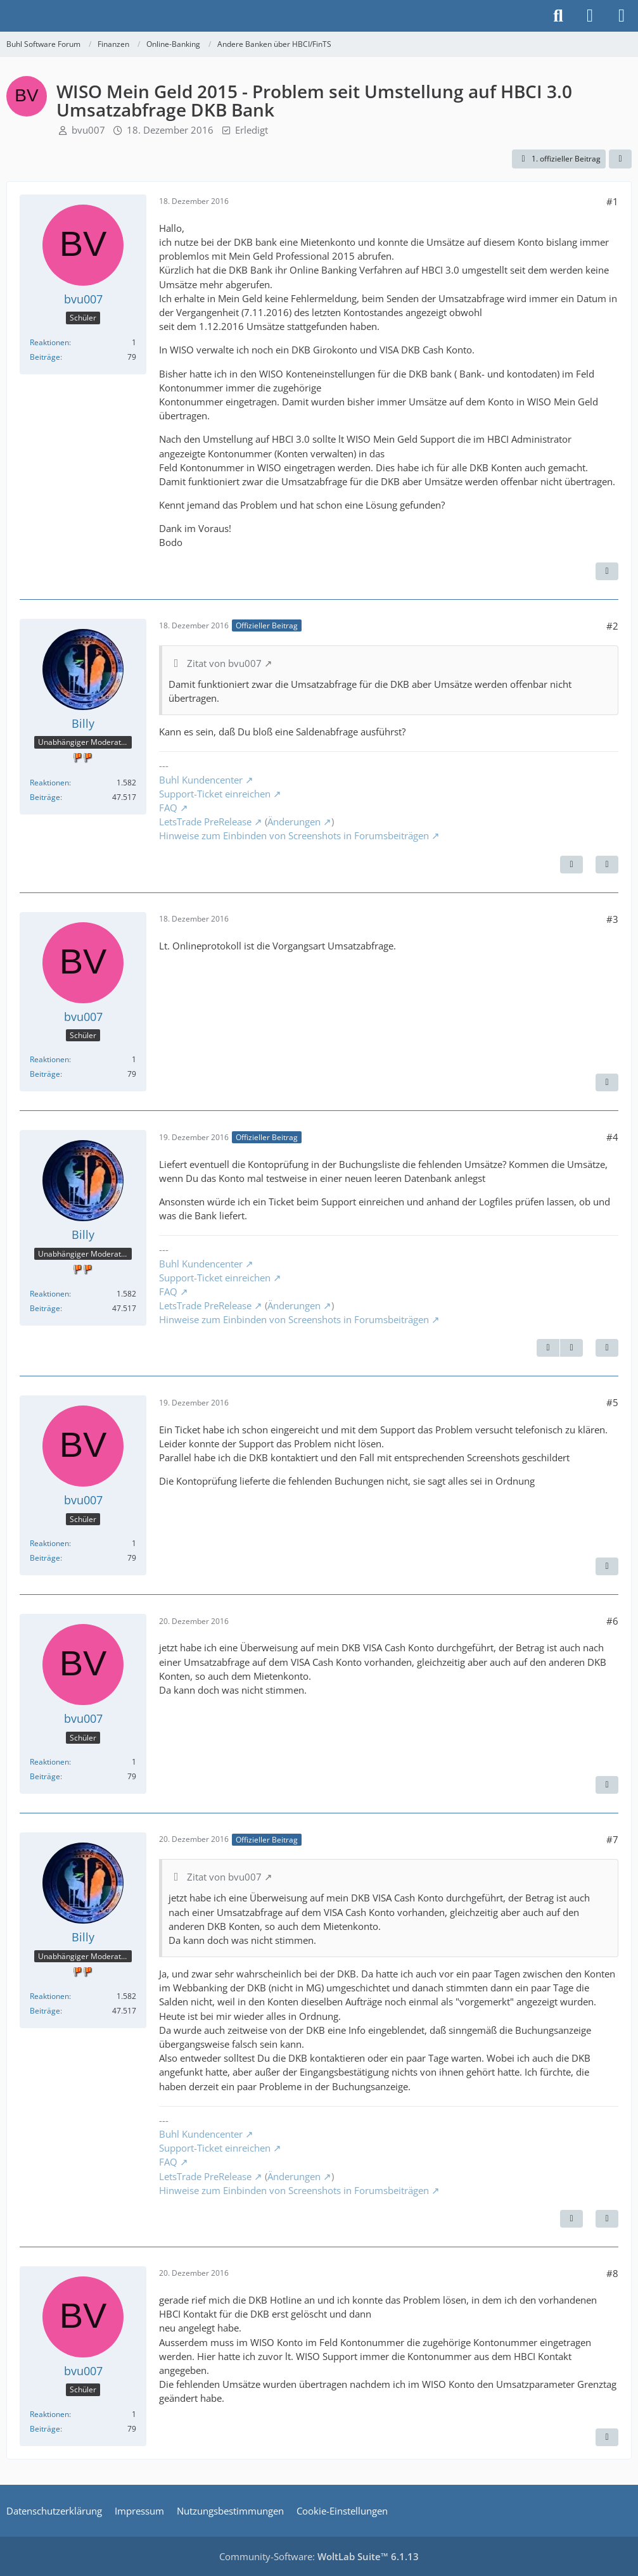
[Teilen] (620, 158)
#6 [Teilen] (612, 1621)
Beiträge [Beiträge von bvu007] (45, 357)
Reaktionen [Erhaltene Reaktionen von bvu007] (49, 342)
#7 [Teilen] (612, 1839)
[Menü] (621, 16)
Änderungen (294, 821)
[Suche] (558, 16)
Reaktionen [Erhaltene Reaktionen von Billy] (49, 782)
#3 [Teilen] (612, 919)
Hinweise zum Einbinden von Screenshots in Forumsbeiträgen (294, 835)
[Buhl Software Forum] (6, 16)
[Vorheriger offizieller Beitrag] (548, 1348)
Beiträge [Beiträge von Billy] (45, 797)
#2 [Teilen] (612, 625)
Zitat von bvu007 (224, 663)
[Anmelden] (590, 16)
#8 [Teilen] (612, 2273)
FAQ (168, 807)
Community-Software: (319, 2556)
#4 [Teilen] (612, 1137)
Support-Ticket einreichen (215, 793)
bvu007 (88, 130)
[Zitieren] (607, 571)
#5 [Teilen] (612, 1402)
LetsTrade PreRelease (205, 821)
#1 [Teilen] (612, 201)
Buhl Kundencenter (201, 779)
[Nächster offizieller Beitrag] (571, 864)
